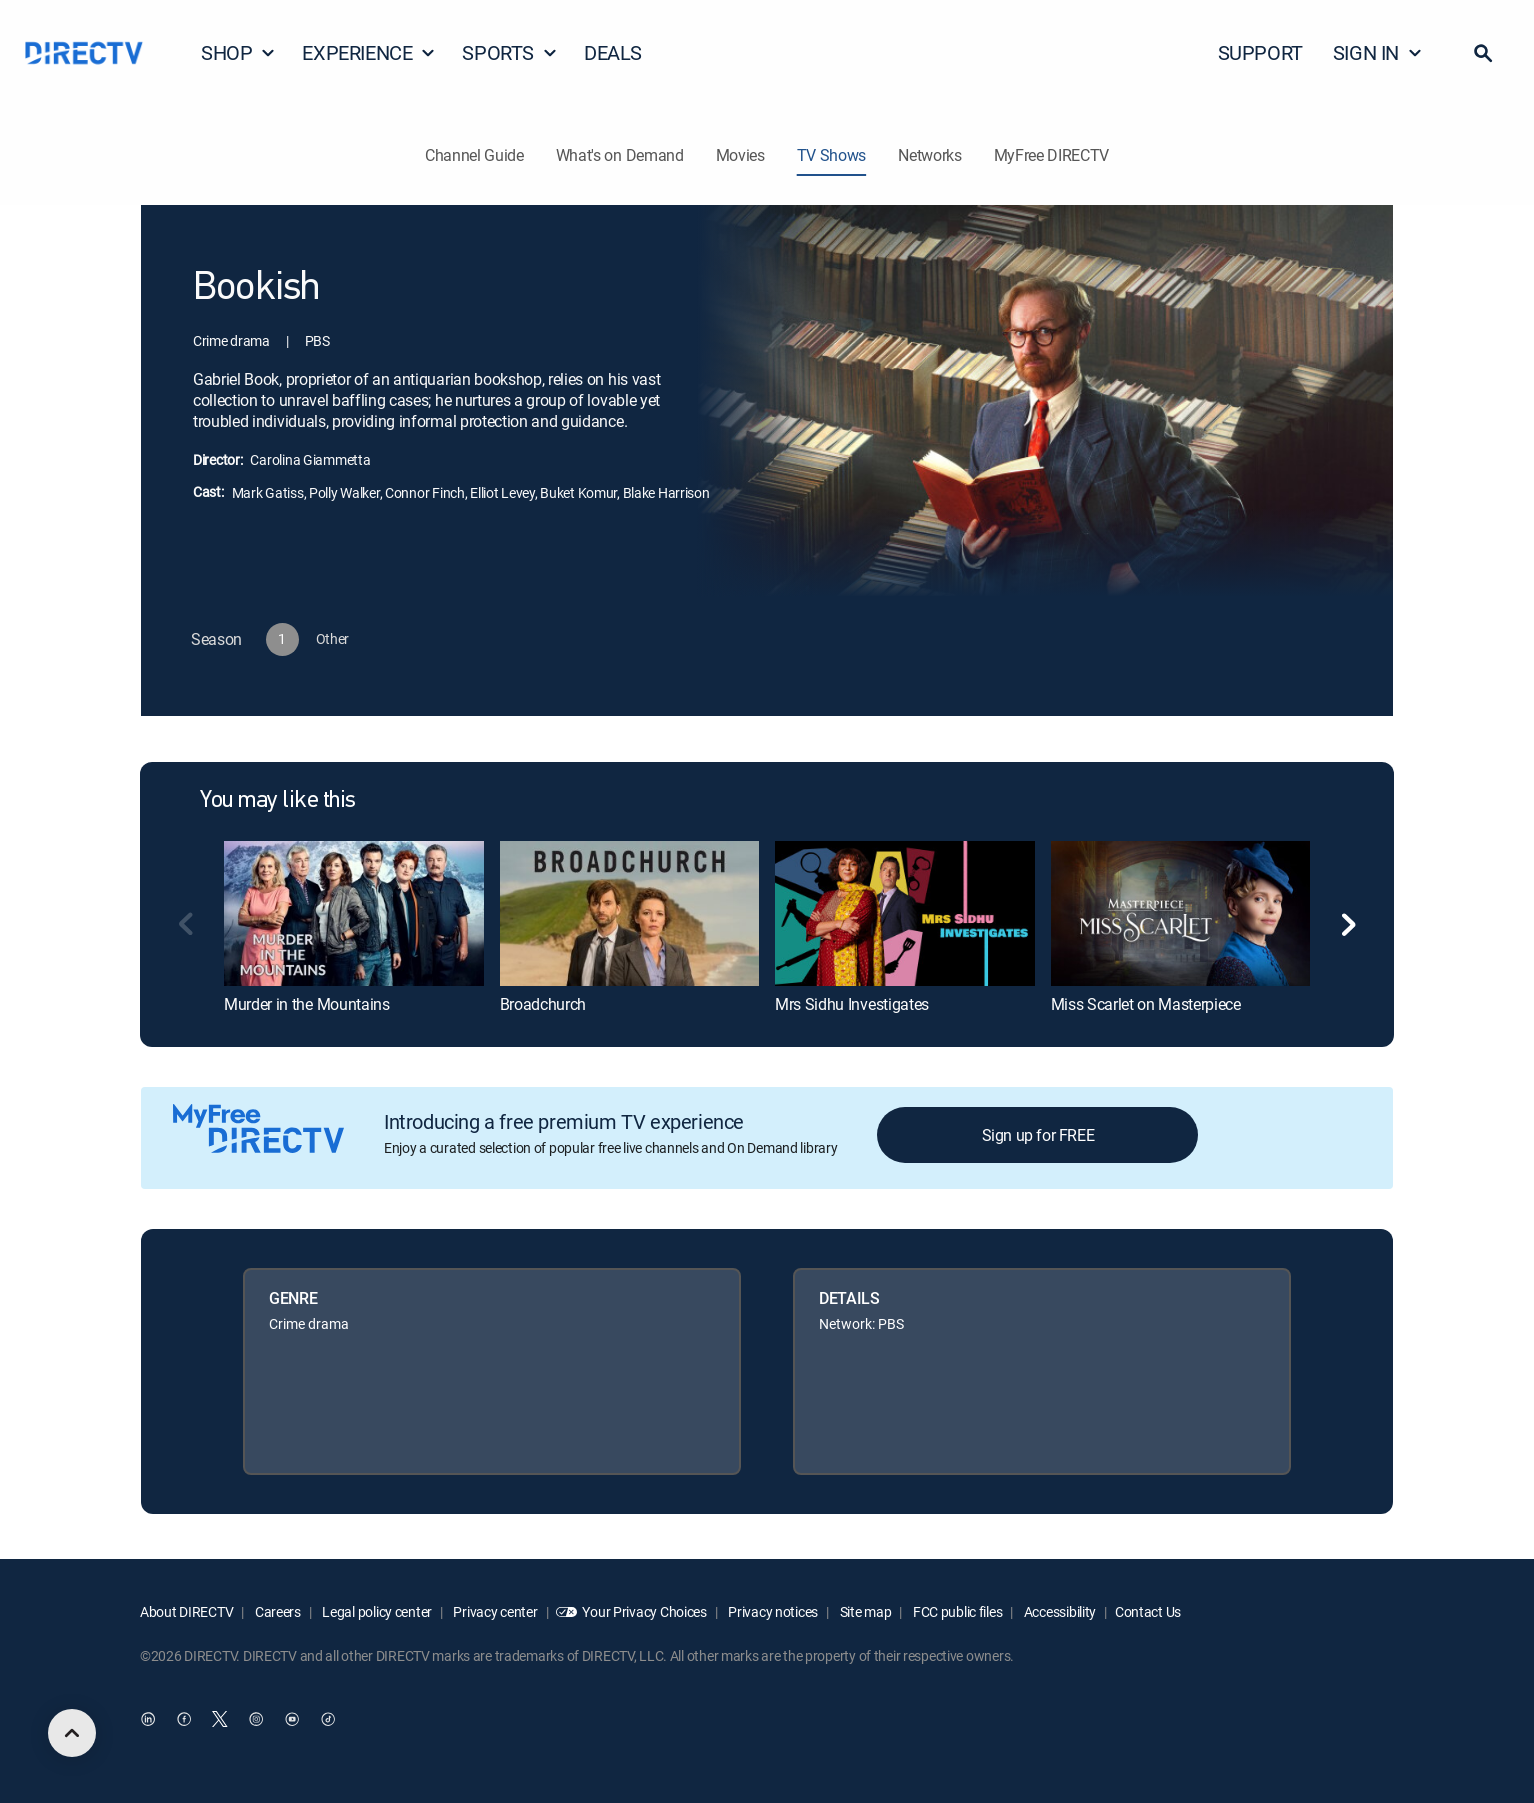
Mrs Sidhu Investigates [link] (852, 1004)
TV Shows (831, 155)
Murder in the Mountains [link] (307, 1004)
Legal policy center (376, 1611)
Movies (740, 155)
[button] (1483, 53)
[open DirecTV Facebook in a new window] (184, 1720)
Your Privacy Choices (644, 1611)
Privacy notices (772, 1611)
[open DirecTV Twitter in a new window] (220, 1720)
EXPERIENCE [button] (369, 52)
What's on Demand (620, 155)
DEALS (613, 52)
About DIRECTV (186, 1611)
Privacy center (494, 1611)
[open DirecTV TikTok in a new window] (328, 1720)
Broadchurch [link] (543, 1004)
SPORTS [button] (510, 52)
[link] (354, 913)
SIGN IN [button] (1378, 52)
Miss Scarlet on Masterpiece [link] (1146, 1004)
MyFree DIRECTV (1052, 155)
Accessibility (1058, 1611)
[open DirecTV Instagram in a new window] (256, 1720)
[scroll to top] (72, 1733)
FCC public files (956, 1611)
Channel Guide (474, 155)
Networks (929, 155)
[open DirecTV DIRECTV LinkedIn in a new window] (148, 1720)
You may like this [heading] (278, 801)
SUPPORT (1260, 52)
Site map (864, 1611)
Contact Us (1148, 1611)
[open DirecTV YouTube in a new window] (292, 1720)
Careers (276, 1611)
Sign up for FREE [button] (1038, 1135)
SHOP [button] (238, 52)
